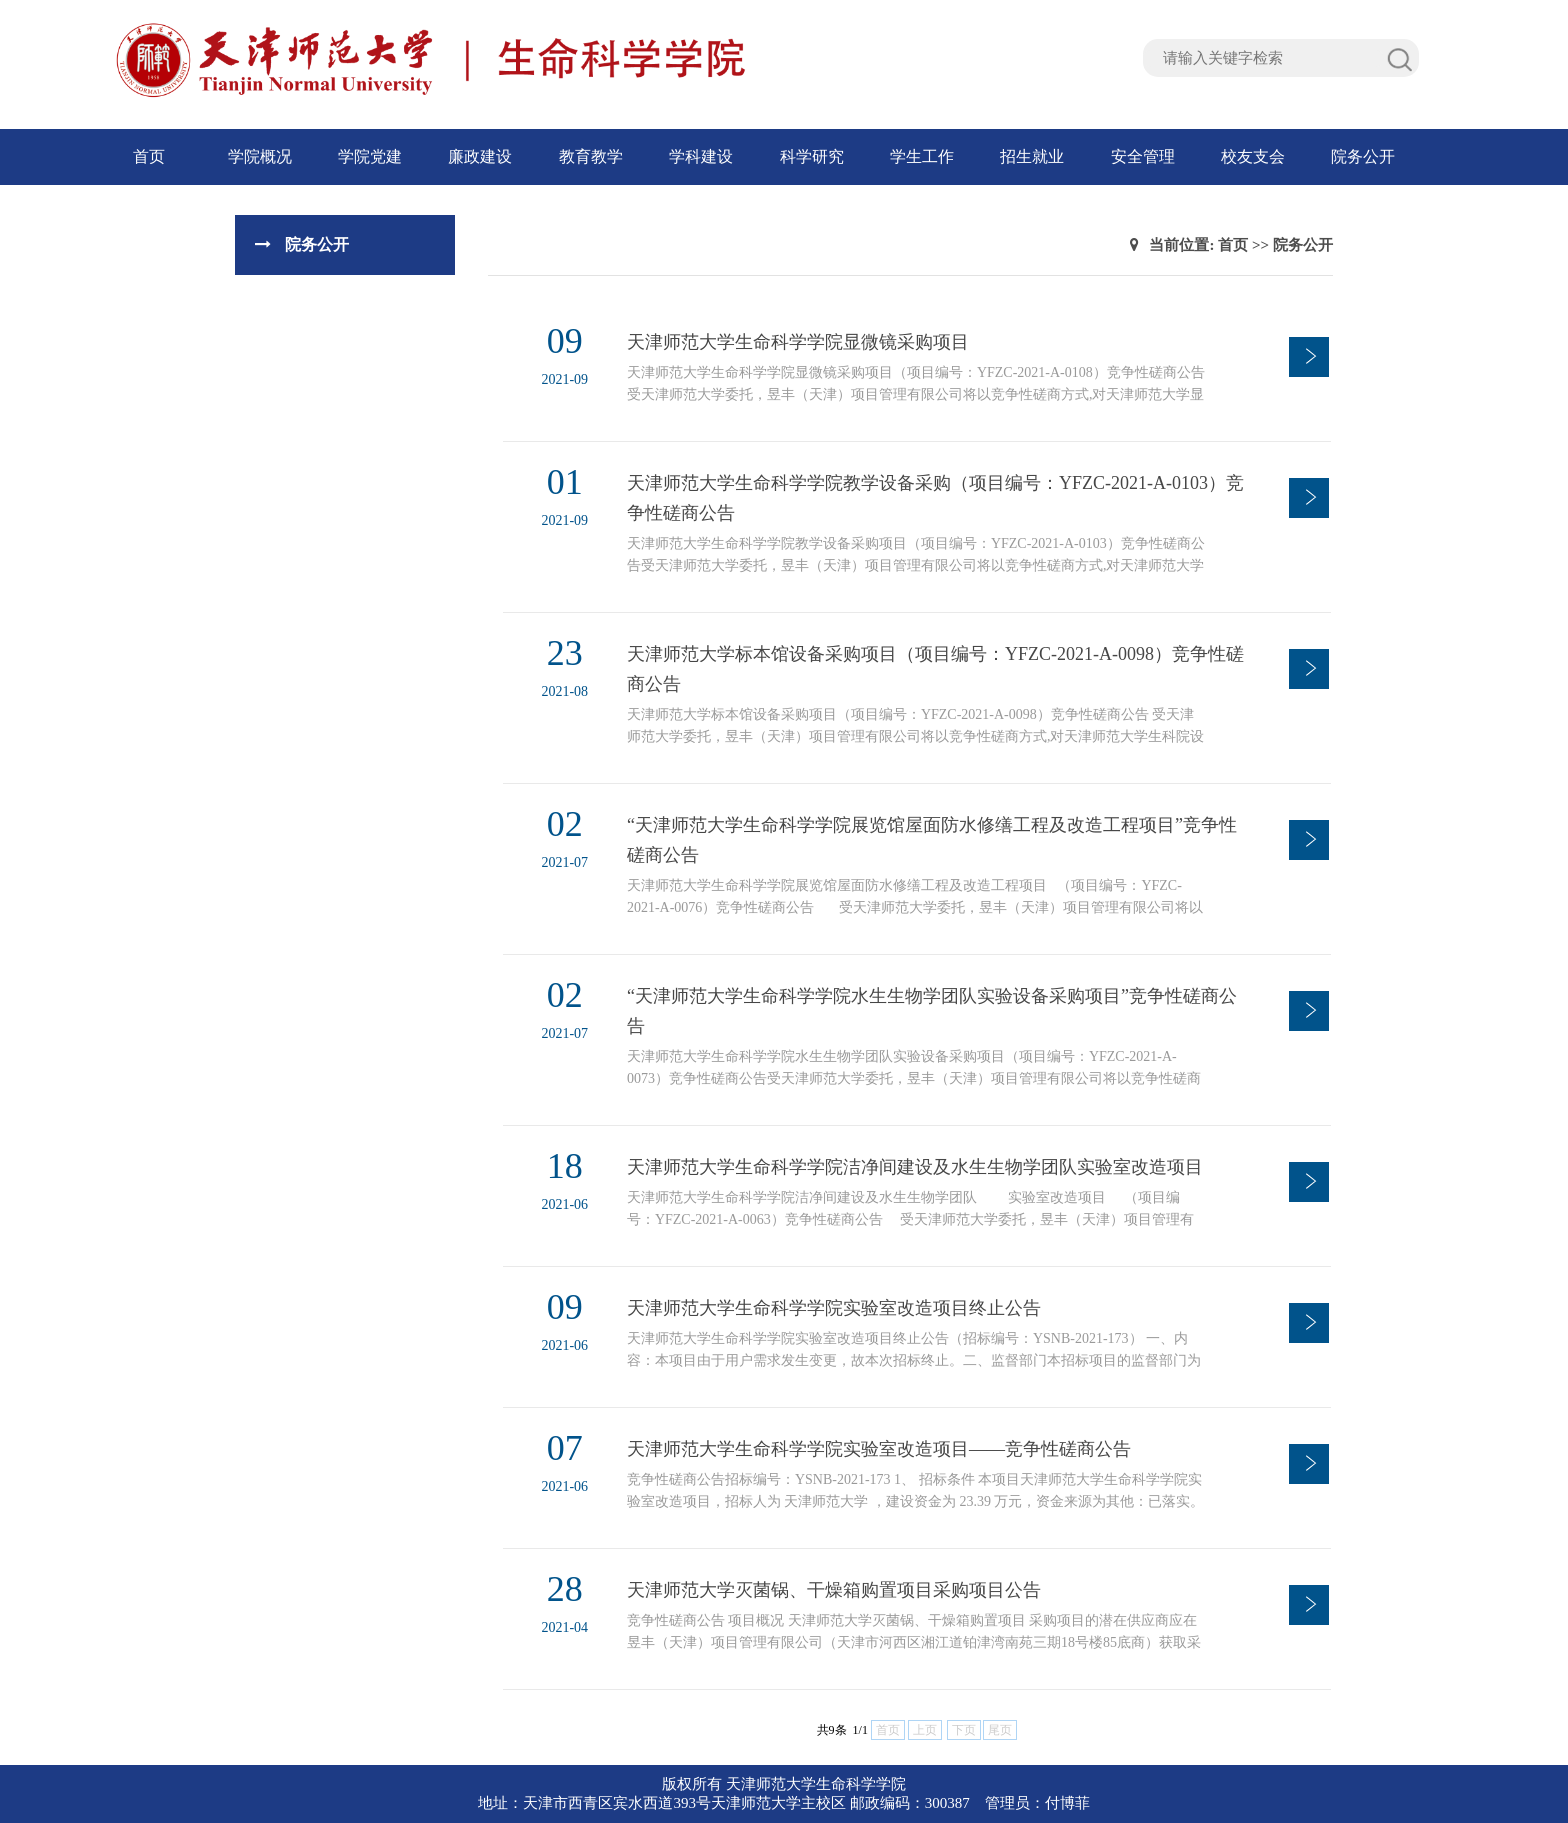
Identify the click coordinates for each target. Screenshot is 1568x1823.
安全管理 (1143, 156)
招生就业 (1032, 156)
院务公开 (1363, 156)
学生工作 (922, 156)
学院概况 (260, 156)
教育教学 (591, 156)
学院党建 (370, 156)
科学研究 (812, 156)
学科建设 (701, 156)
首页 (149, 156)
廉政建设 (480, 156)
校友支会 (1253, 156)
